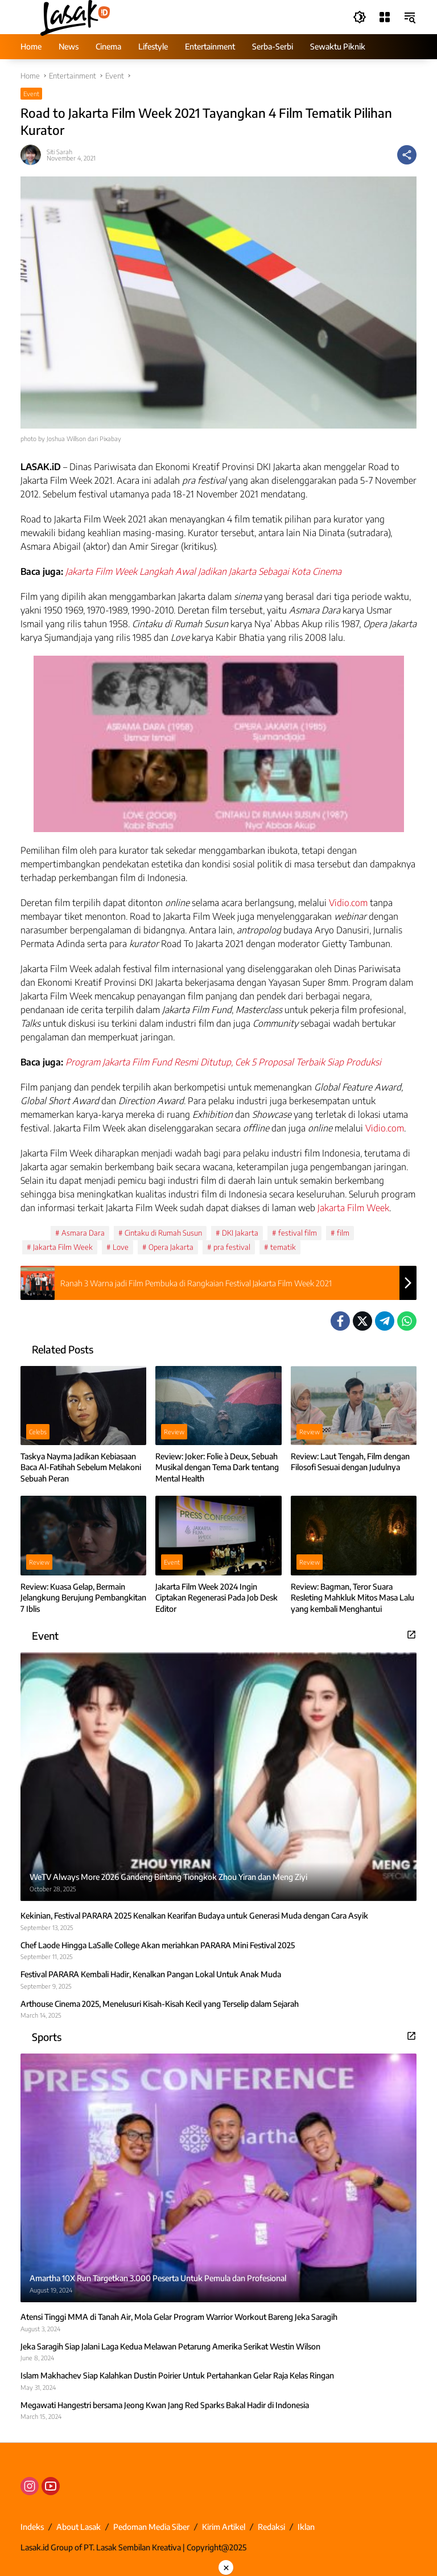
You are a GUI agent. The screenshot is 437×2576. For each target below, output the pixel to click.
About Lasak (78, 2527)
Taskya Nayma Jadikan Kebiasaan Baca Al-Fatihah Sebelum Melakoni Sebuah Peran (80, 1467)
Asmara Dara (83, 1232)
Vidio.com (348, 902)
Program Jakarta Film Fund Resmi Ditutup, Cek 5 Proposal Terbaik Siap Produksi (223, 1062)
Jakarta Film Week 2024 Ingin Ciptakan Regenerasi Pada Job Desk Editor (216, 1598)
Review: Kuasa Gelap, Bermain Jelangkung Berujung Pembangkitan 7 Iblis (83, 1598)
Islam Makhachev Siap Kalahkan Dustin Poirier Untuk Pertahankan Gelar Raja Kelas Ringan (177, 2375)
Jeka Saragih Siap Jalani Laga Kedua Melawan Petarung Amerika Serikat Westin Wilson (170, 2346)
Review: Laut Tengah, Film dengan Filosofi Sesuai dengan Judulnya (350, 1461)
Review (174, 1431)
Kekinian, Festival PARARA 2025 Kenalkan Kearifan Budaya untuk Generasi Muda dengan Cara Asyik (194, 1915)
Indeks (32, 2527)
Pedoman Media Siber (151, 2527)
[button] (359, 17)
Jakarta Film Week (353, 1207)
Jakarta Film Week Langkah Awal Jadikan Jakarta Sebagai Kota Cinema (203, 571)
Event (31, 93)
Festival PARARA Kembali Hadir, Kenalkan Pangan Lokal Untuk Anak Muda (150, 1974)
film (343, 1232)
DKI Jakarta (240, 1232)
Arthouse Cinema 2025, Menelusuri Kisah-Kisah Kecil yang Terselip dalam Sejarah (159, 2004)
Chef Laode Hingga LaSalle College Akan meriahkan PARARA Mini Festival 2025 (157, 1945)
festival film (297, 1232)
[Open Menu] (384, 17)
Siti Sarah (59, 151)
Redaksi (271, 2527)
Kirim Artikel (223, 2527)
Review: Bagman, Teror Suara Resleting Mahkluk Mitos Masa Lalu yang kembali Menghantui (352, 1598)
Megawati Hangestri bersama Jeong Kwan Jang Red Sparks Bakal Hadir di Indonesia (164, 2405)
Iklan (306, 2527)
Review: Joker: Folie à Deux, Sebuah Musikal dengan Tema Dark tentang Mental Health (217, 1467)
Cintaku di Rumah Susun (163, 1232)
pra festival (231, 1247)
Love (121, 1247)
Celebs (38, 1431)
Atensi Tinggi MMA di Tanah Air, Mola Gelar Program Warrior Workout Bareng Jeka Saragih (178, 2317)
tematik (283, 1247)
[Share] (407, 154)
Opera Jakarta (171, 1247)
